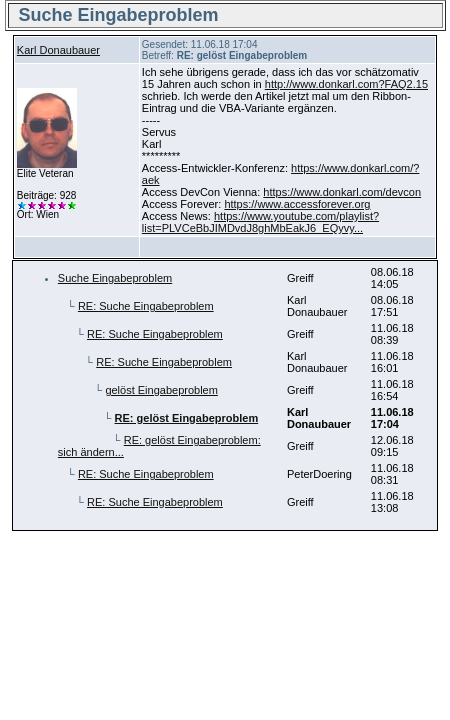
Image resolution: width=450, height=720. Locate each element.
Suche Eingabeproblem (115, 278)
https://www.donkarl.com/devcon (342, 192)
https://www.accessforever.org (297, 204)
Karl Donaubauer (58, 50)
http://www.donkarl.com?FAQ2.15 (346, 84)
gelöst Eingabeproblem (161, 390)
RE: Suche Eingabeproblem (146, 306)
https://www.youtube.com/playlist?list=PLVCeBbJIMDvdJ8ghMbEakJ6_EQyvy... (260, 222)
